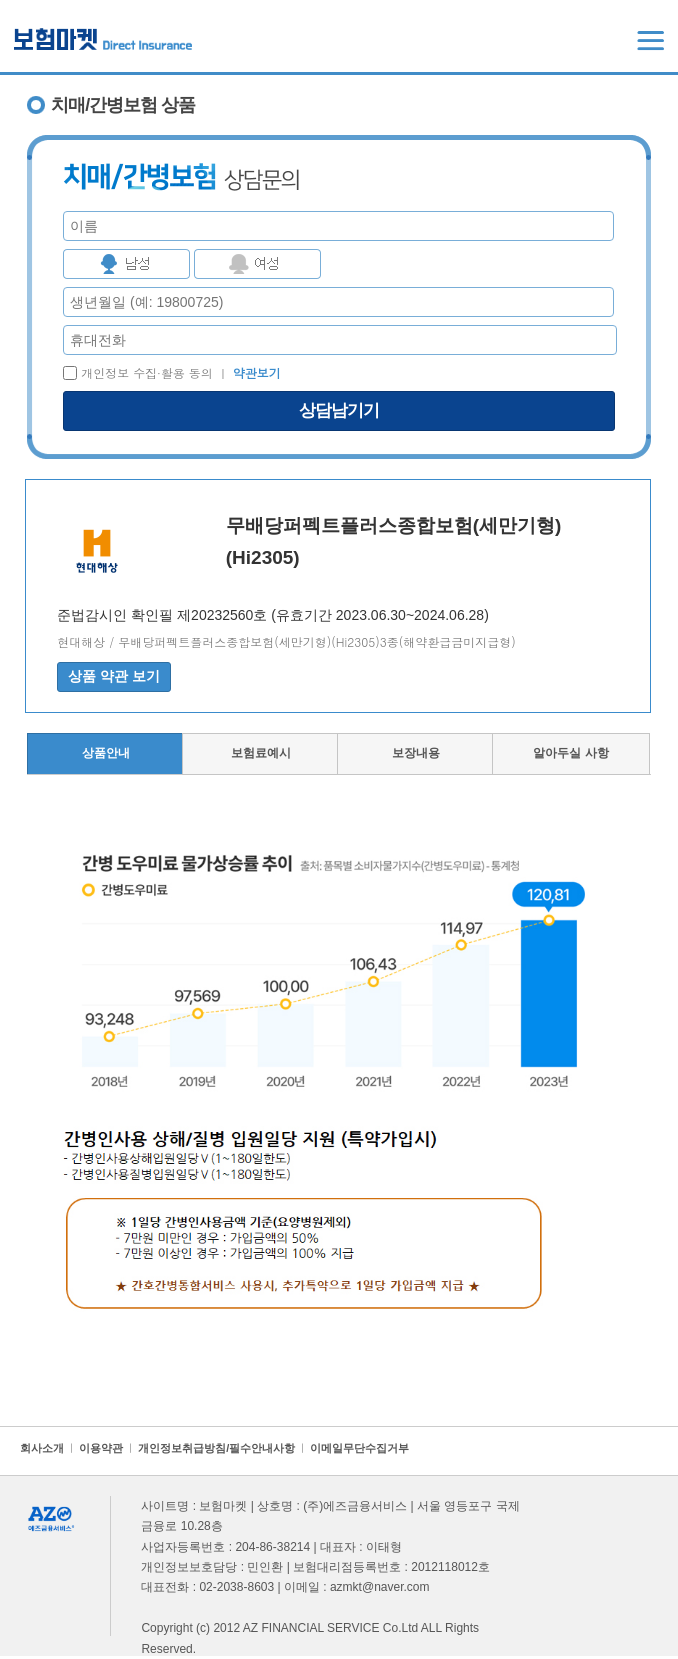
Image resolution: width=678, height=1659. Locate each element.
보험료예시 (261, 753)
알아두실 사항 (570, 753)
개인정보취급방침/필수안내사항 (216, 1448)
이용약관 (101, 1448)
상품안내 (106, 753)
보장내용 (416, 753)
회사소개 (42, 1448)
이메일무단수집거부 (359, 1448)
